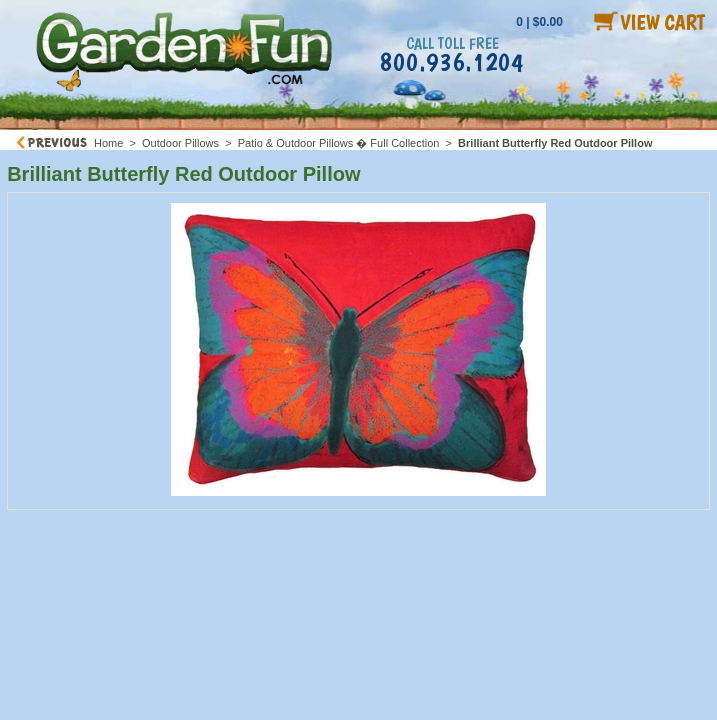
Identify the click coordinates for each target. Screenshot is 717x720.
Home (108, 143)
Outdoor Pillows (180, 143)
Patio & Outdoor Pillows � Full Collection (339, 143)
